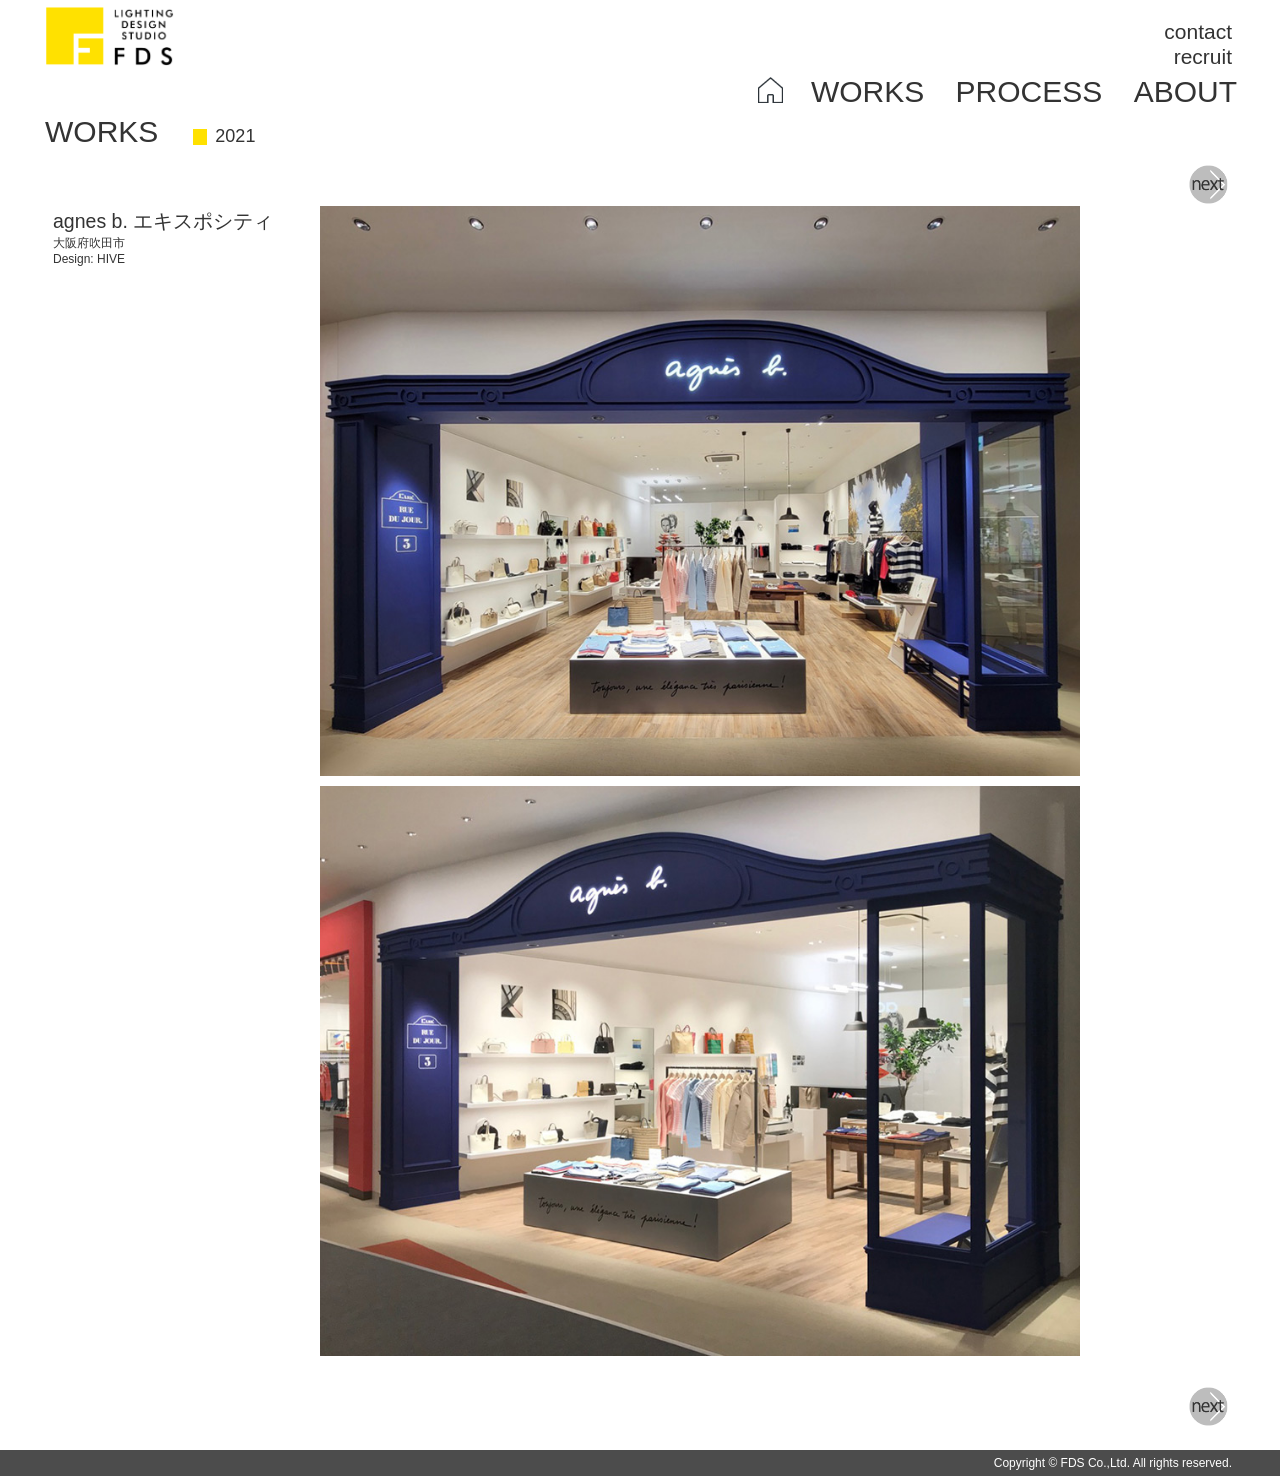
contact (1198, 31)
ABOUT (1185, 91)
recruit (1203, 56)
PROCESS (1029, 91)
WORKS (867, 91)
